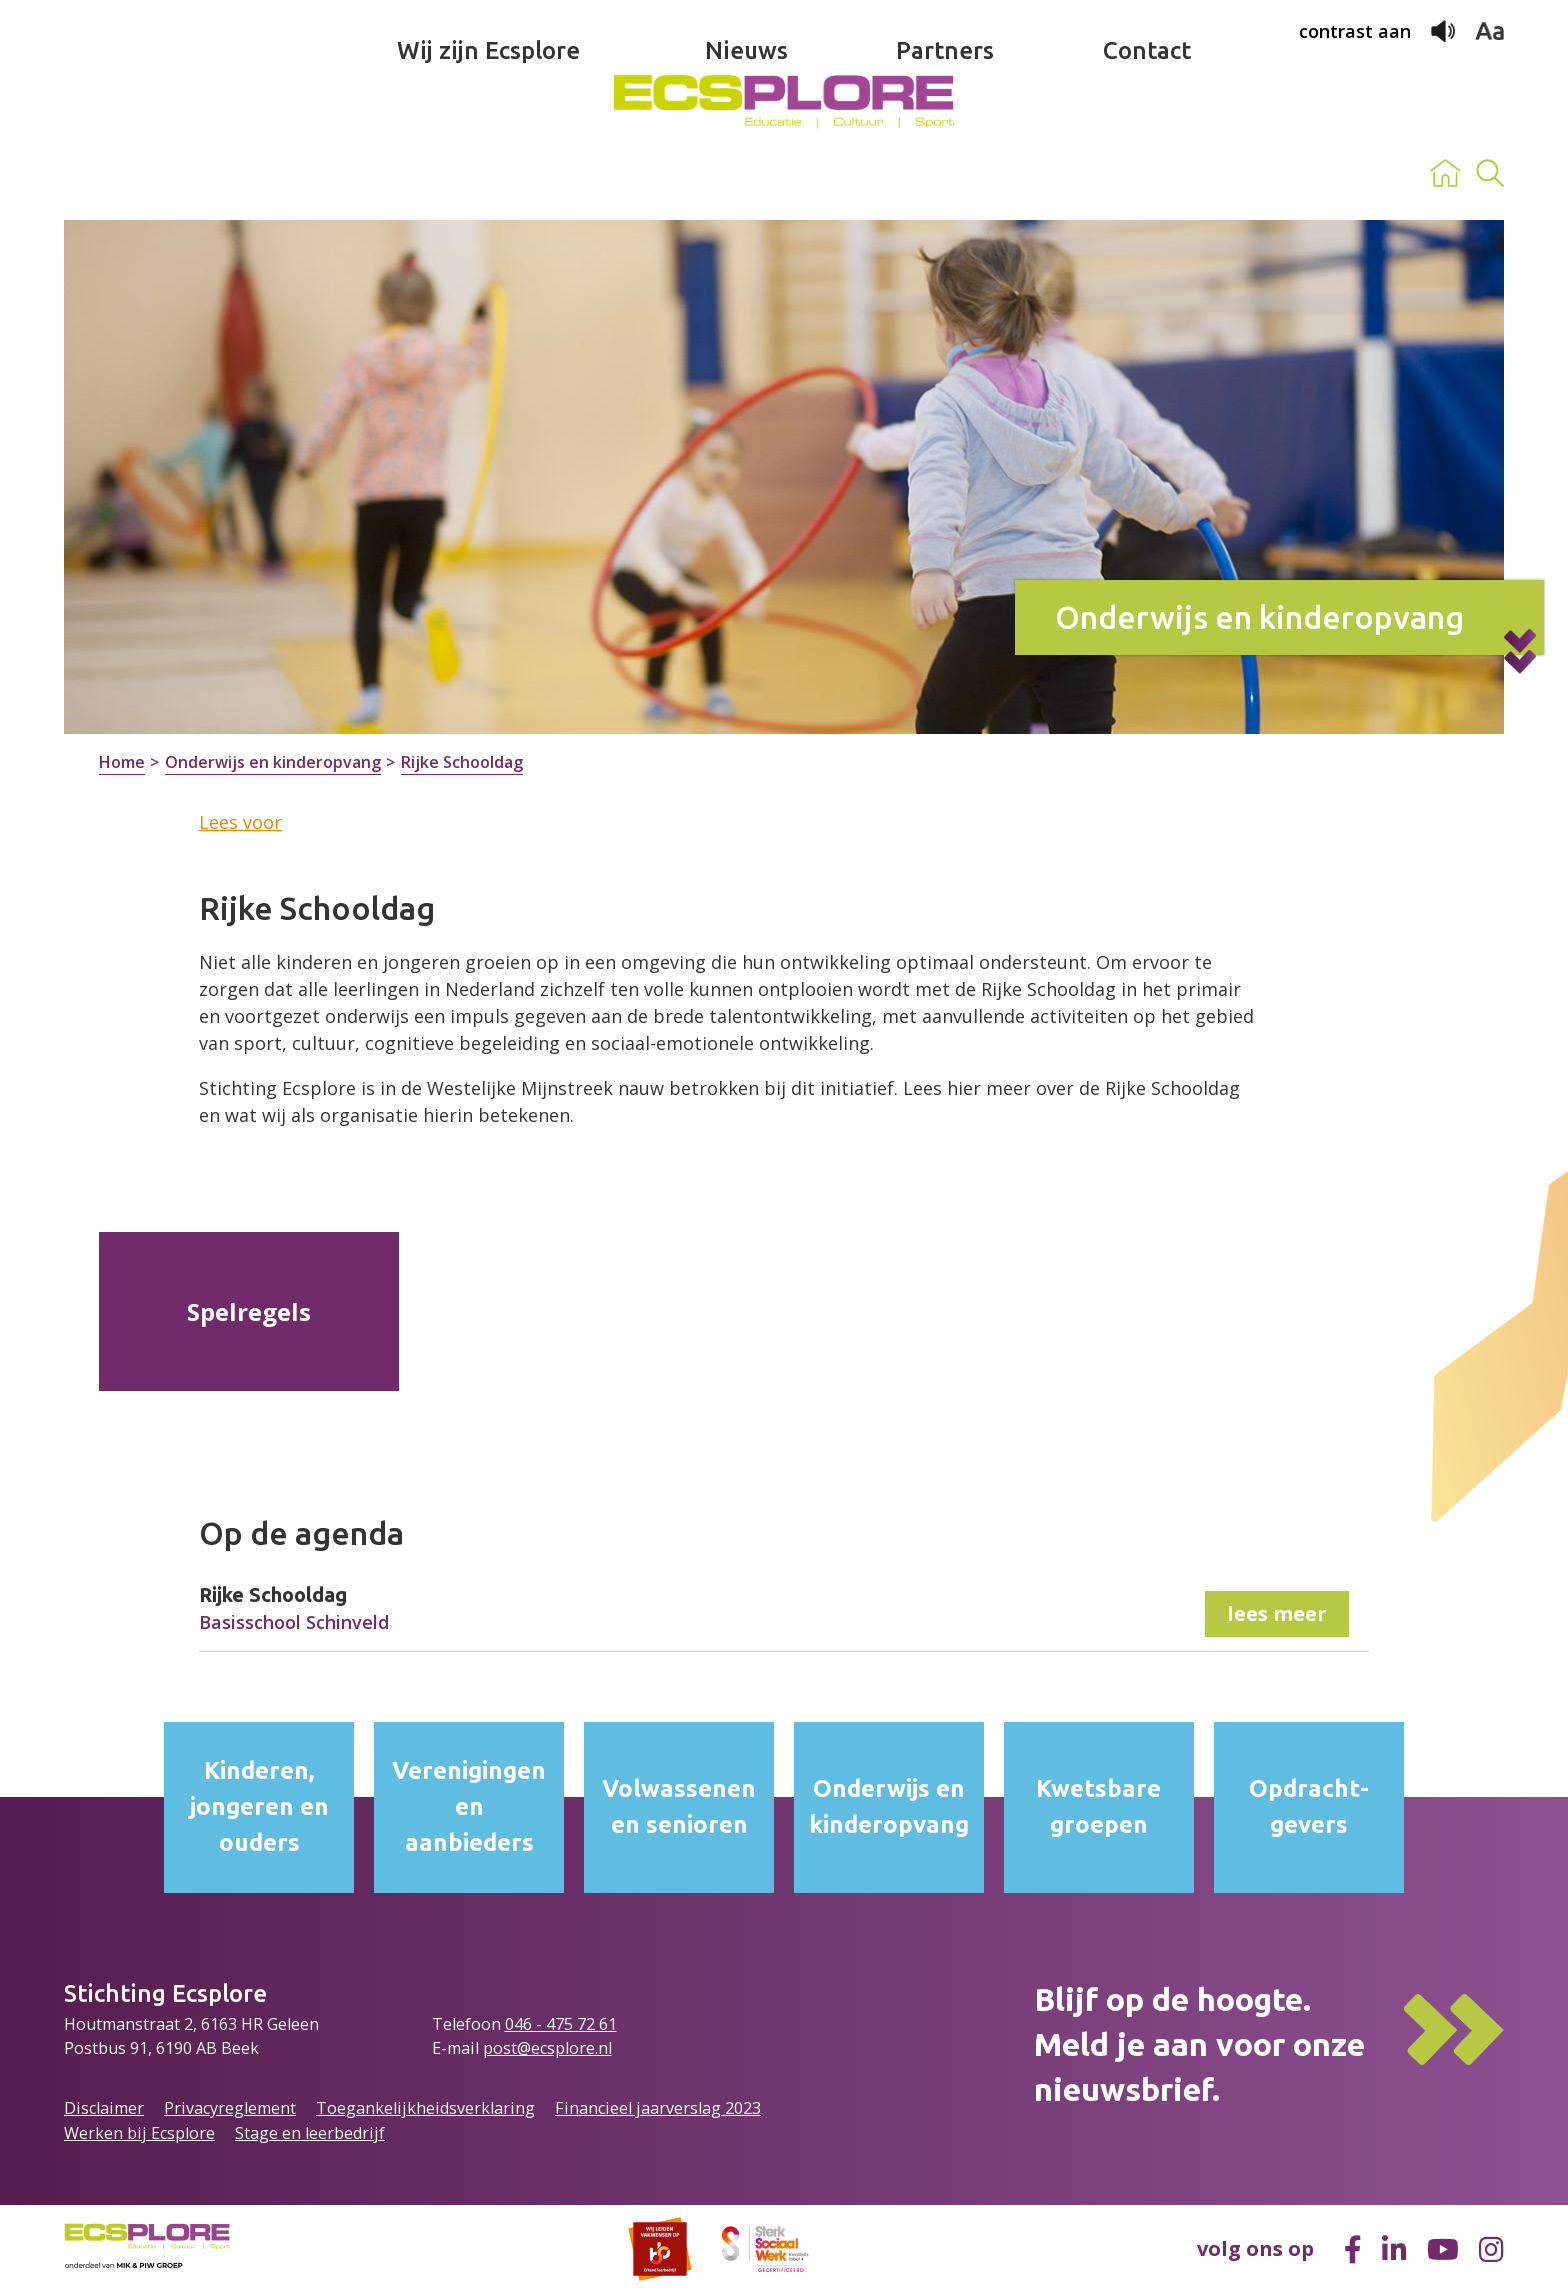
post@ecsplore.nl (547, 2048)
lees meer (1277, 1613)
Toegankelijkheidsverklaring (425, 2108)
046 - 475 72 (552, 2024)
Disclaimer (104, 2108)
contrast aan (1355, 31)
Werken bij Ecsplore (139, 2133)
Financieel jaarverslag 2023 (658, 2108)
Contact (1147, 173)
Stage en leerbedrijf (310, 2133)
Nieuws (746, 173)
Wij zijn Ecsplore (488, 173)
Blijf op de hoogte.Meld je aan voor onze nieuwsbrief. (1199, 2044)
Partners (945, 173)
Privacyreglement (230, 2108)
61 (608, 2024)
